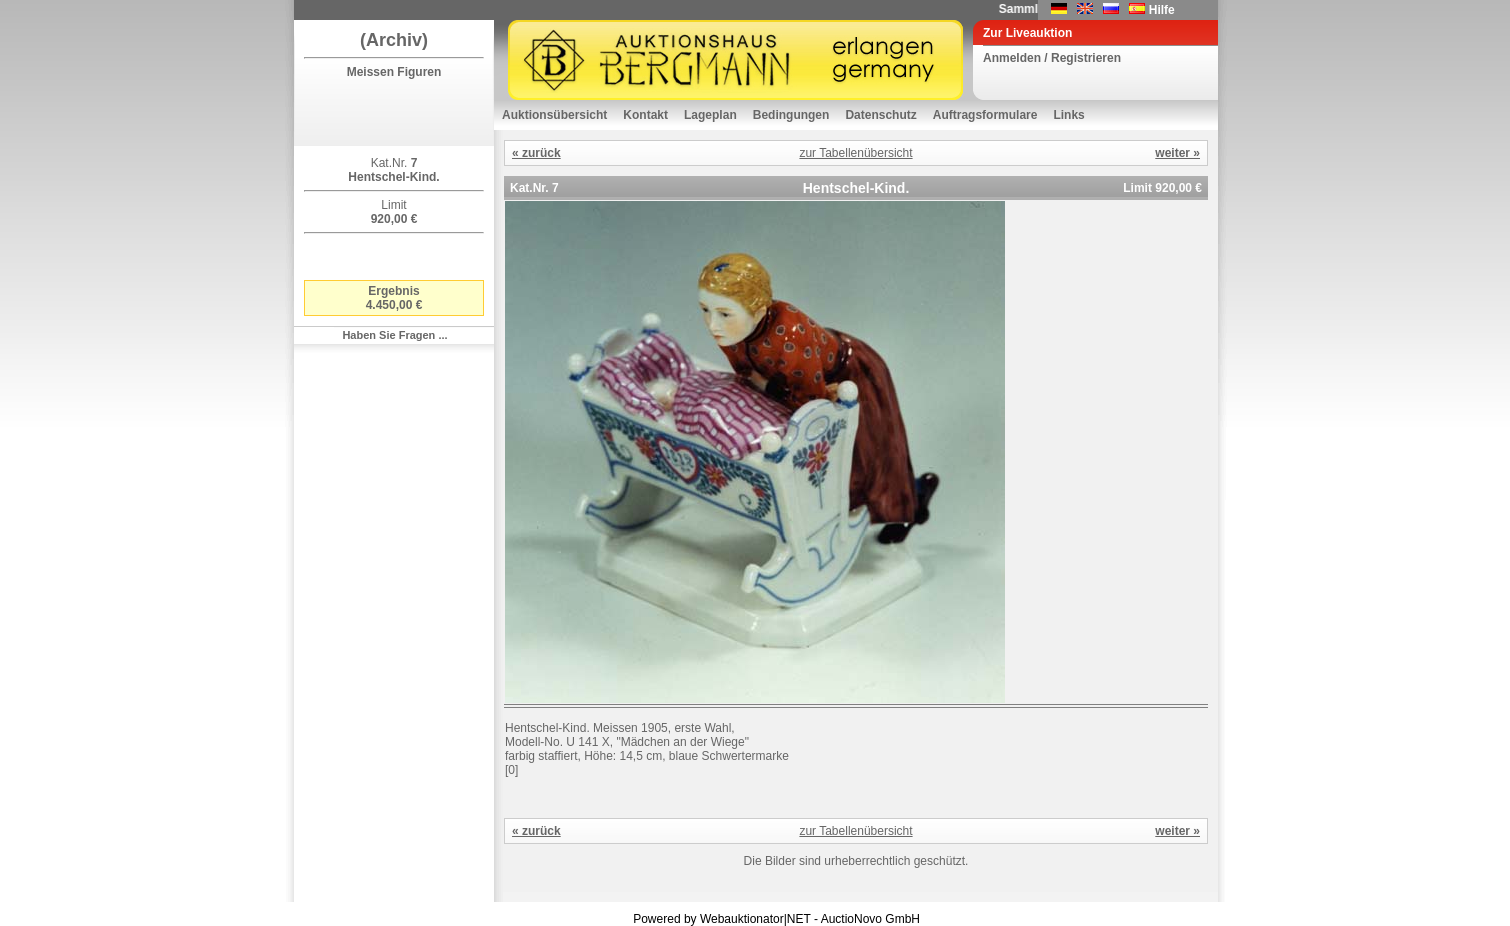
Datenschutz (880, 115)
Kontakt (645, 115)
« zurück (536, 153)
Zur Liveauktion (1027, 33)
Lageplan (710, 115)
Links (1068, 115)
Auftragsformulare (985, 115)
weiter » (1177, 153)
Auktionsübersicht (554, 115)
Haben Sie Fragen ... (394, 335)
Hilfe (1162, 10)
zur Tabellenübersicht (855, 153)
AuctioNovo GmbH (870, 919)
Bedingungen (791, 115)
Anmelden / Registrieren (1052, 58)
